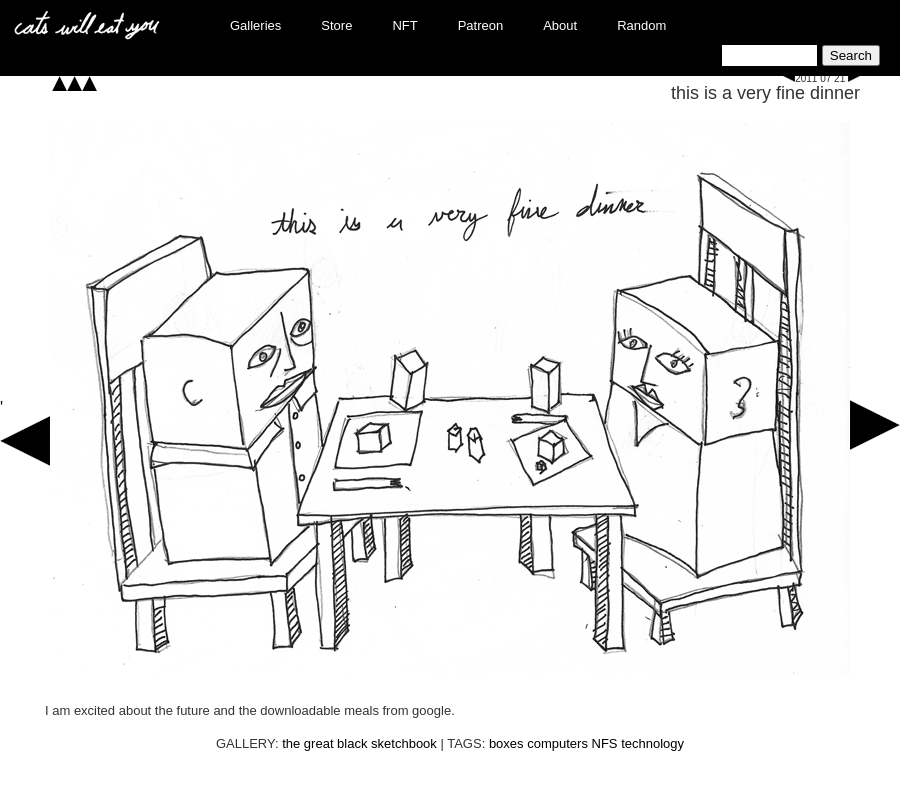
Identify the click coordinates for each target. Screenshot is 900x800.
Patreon (481, 25)
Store (336, 25)
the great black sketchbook (359, 743)
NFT (404, 25)
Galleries (255, 25)
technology (652, 743)
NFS (605, 743)
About (560, 25)
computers (557, 743)
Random (641, 25)
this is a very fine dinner (765, 93)
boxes (506, 743)
